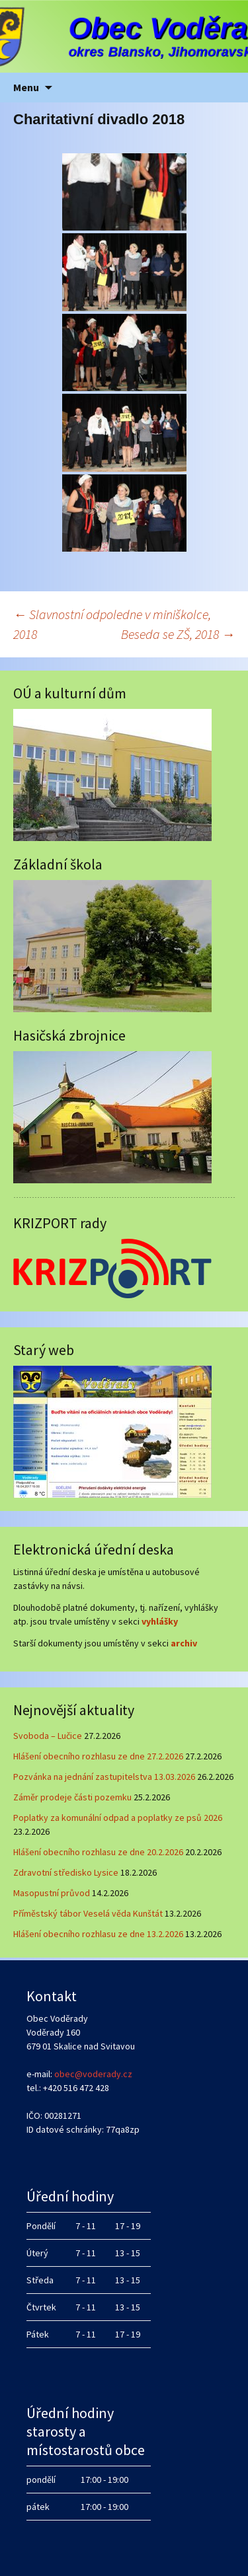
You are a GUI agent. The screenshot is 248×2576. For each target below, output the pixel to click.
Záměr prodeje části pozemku (72, 1797)
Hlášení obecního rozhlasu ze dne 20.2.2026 (98, 1852)
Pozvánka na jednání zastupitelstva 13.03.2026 (104, 1777)
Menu (26, 87)
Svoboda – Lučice (47, 1736)
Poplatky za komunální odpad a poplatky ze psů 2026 (117, 1817)
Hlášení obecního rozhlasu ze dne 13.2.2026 (98, 1934)
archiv (184, 1643)
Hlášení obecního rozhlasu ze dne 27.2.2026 (98, 1756)
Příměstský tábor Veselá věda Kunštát (88, 1913)
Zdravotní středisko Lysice (65, 1872)
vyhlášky (160, 1621)
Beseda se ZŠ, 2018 (178, 634)
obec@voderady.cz (93, 2074)
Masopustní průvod (51, 1893)
